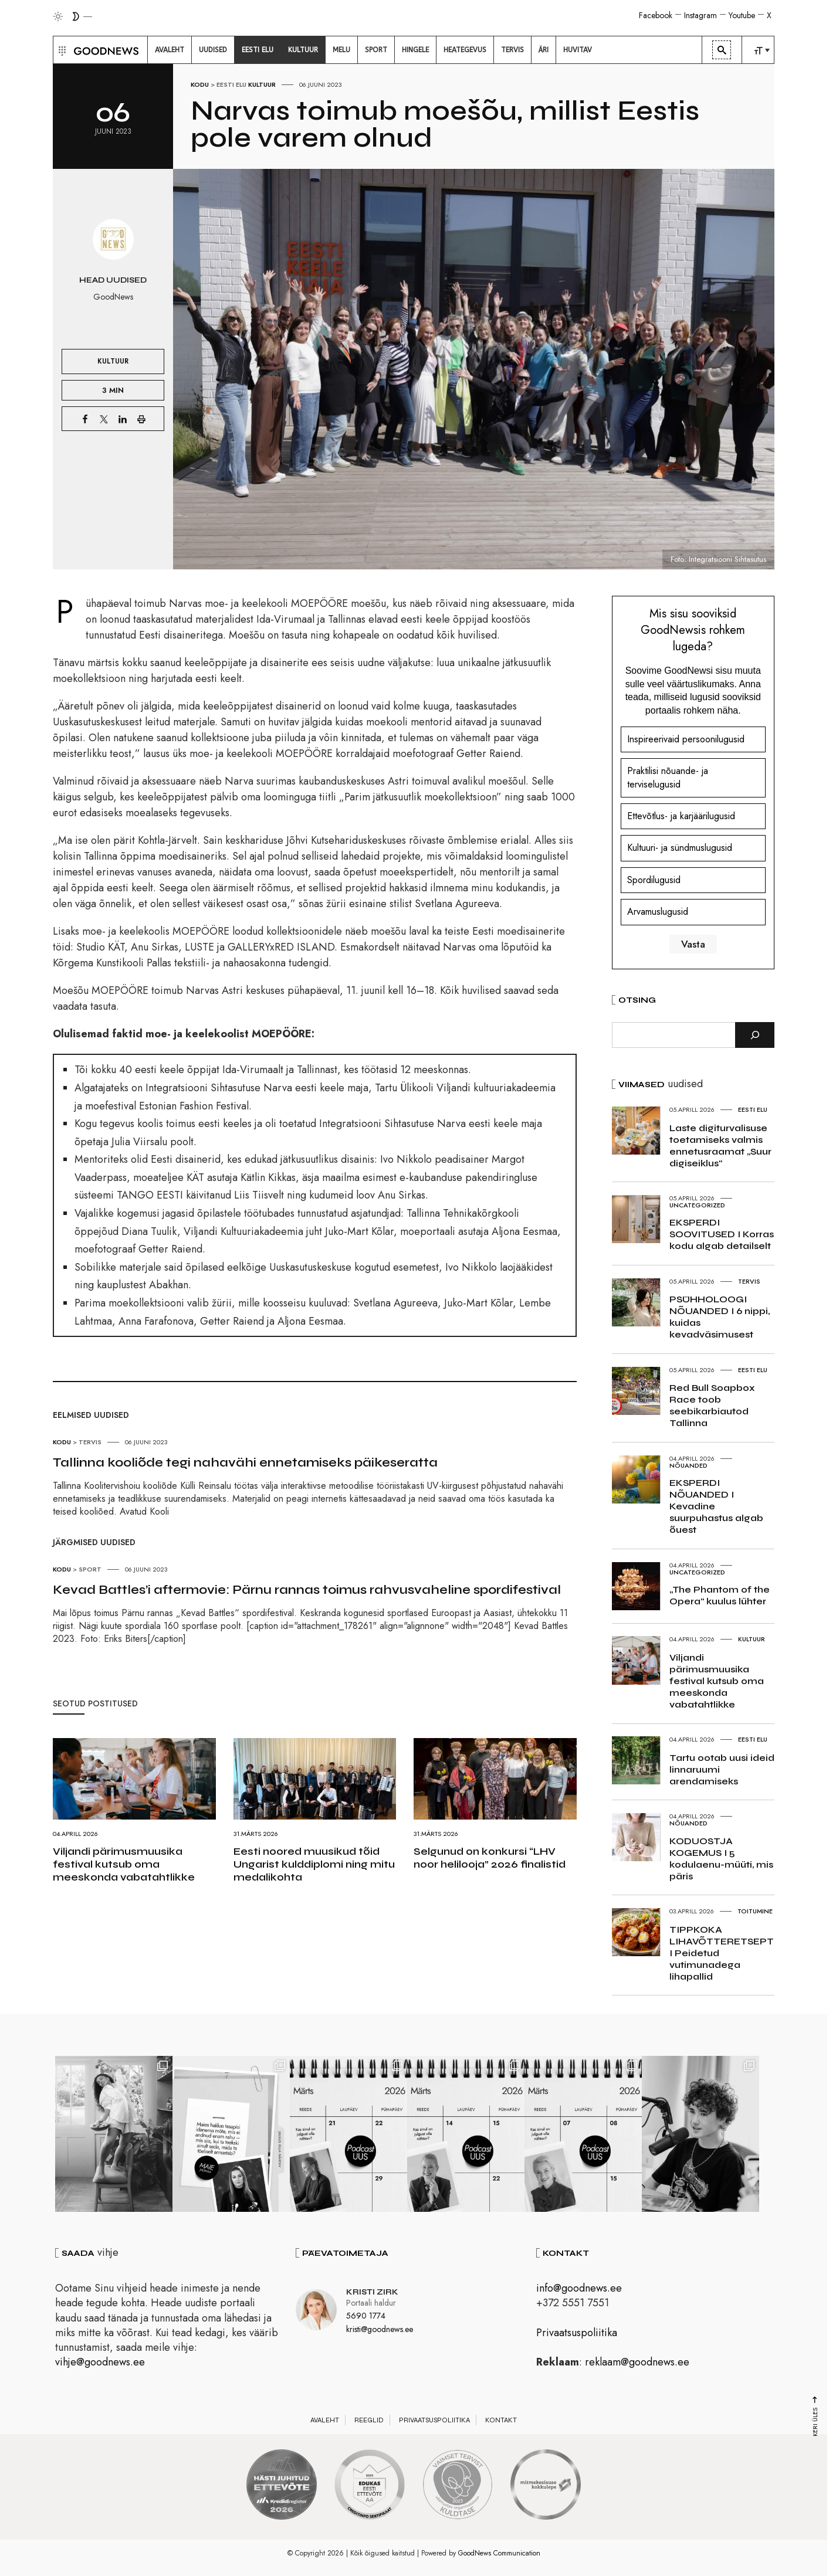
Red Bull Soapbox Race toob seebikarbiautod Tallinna (712, 1405)
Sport (90, 1569)
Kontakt (501, 2420)
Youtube (742, 15)
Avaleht (324, 2420)
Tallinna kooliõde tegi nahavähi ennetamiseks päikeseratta (245, 1462)
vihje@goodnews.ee (100, 2362)
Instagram (700, 15)
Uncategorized (697, 1205)
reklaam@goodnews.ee (637, 2362)
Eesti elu (231, 84)
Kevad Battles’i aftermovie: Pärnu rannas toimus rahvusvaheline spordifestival (307, 1589)
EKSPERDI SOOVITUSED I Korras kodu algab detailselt (721, 1234)
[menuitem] (169, 49)
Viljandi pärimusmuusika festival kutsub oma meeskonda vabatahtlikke (124, 1864)
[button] (60, 49)
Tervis (90, 1442)
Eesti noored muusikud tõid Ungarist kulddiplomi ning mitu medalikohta (314, 1864)
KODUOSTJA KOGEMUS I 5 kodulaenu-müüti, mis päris (721, 1858)
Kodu (200, 84)
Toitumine (755, 1911)
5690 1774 (365, 2315)
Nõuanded (688, 1465)
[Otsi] (754, 1035)
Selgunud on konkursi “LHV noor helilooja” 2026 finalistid (490, 1858)
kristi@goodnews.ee (379, 2329)
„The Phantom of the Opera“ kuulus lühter (719, 1595)
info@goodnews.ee (579, 2288)
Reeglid (369, 2420)
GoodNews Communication (499, 2553)
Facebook (655, 15)
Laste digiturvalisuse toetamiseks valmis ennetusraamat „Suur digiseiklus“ (720, 1145)
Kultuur (262, 84)
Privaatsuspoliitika (576, 2332)
